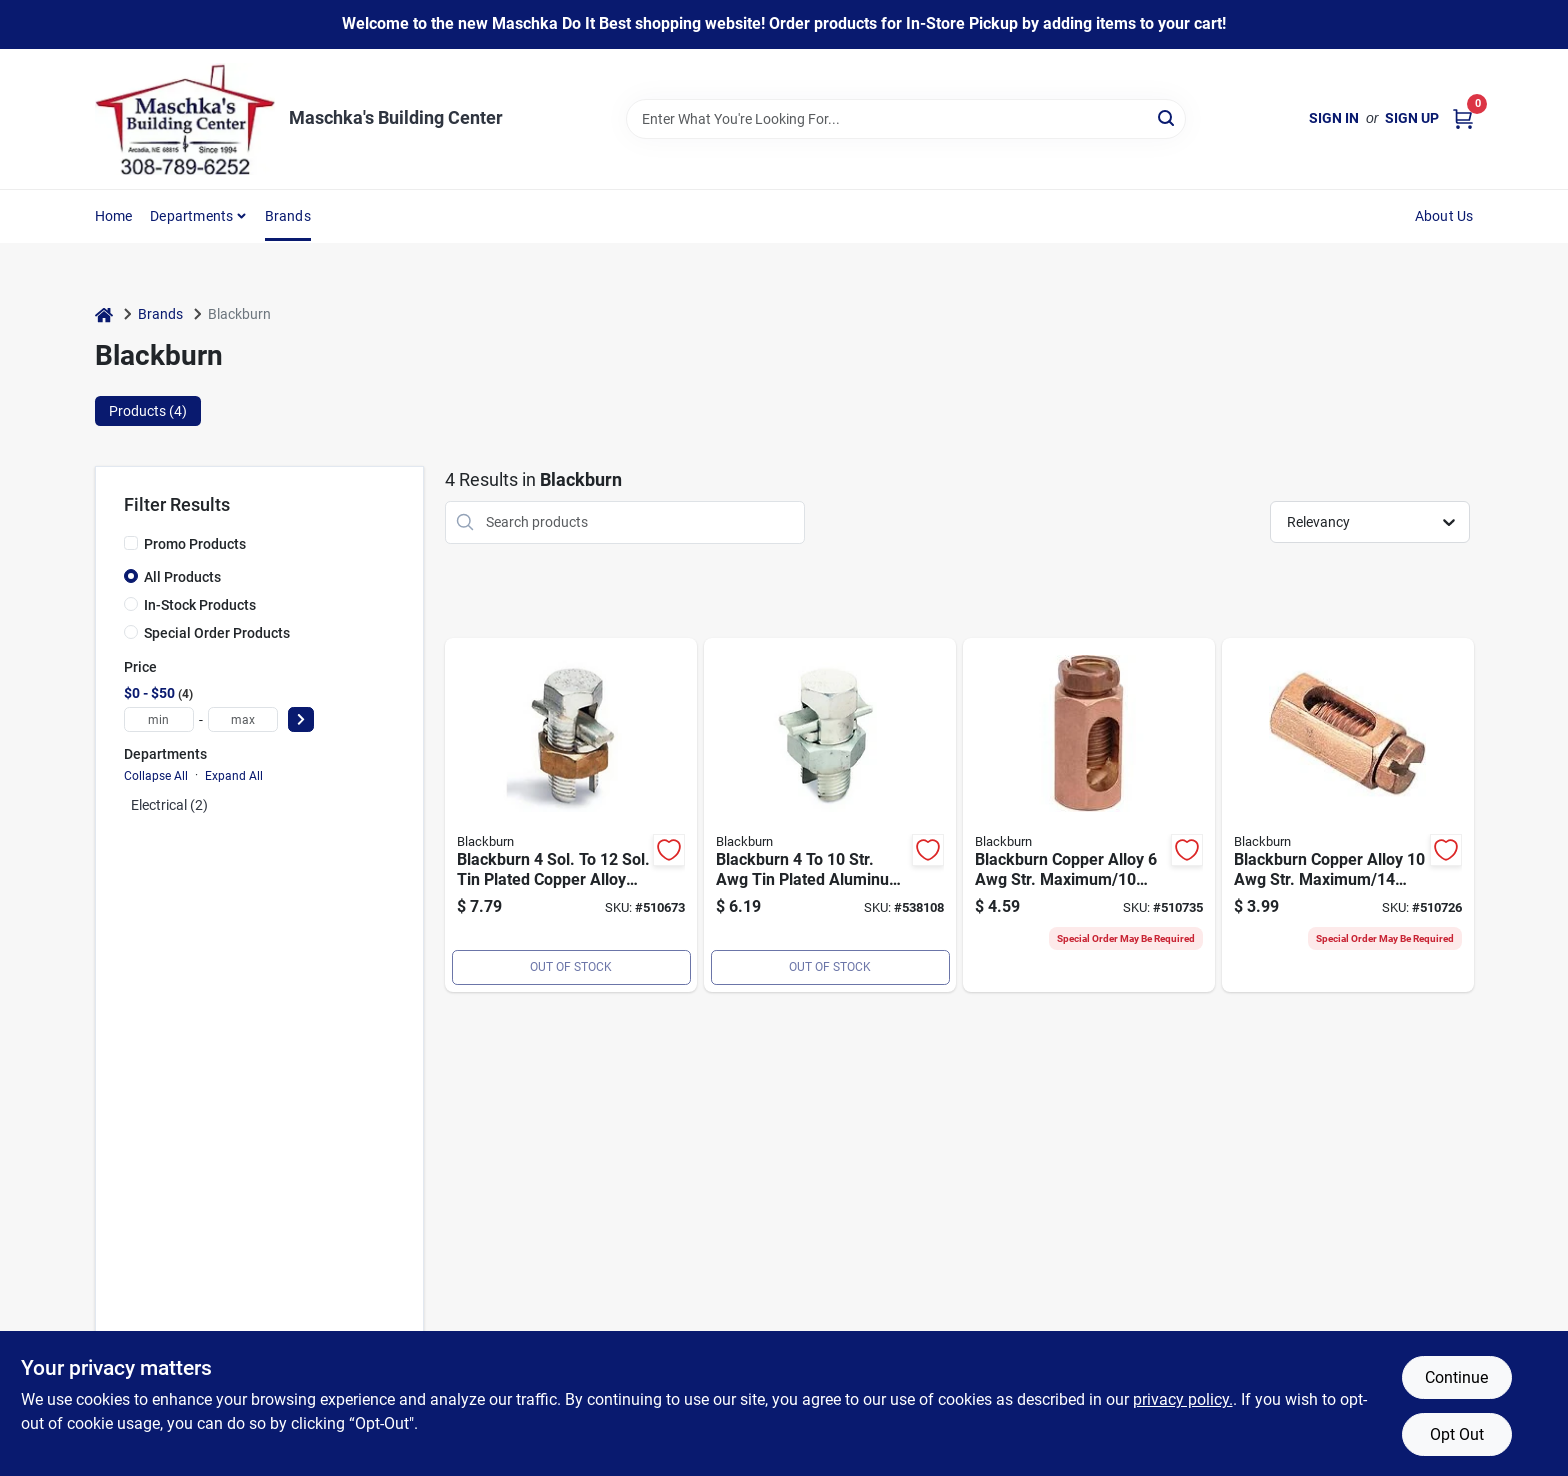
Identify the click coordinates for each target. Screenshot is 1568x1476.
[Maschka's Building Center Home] (185, 119)
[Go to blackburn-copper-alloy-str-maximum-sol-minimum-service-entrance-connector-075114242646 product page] (1089, 815)
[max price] (243, 719)
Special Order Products (217, 633)
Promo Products (195, 544)
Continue (1456, 1377)
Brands (288, 216)
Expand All (234, 776)
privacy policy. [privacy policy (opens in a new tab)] (1183, 1399)
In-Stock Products (200, 605)
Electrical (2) (169, 805)
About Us (1444, 216)
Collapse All (156, 776)
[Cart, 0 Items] (1463, 118)
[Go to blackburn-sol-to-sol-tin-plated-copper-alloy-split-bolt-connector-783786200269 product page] (571, 815)
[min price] (159, 719)
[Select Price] (301, 719)
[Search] (1167, 117)
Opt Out (1457, 1434)
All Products (182, 577)
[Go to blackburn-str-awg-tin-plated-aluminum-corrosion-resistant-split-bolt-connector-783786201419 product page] (830, 815)
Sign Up (1412, 118)
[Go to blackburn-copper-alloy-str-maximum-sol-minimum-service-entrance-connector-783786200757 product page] (1348, 815)
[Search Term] (906, 119)
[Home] (104, 314)
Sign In (1334, 118)
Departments (191, 216)
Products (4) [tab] (148, 411)
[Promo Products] (131, 543)
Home (114, 216)
